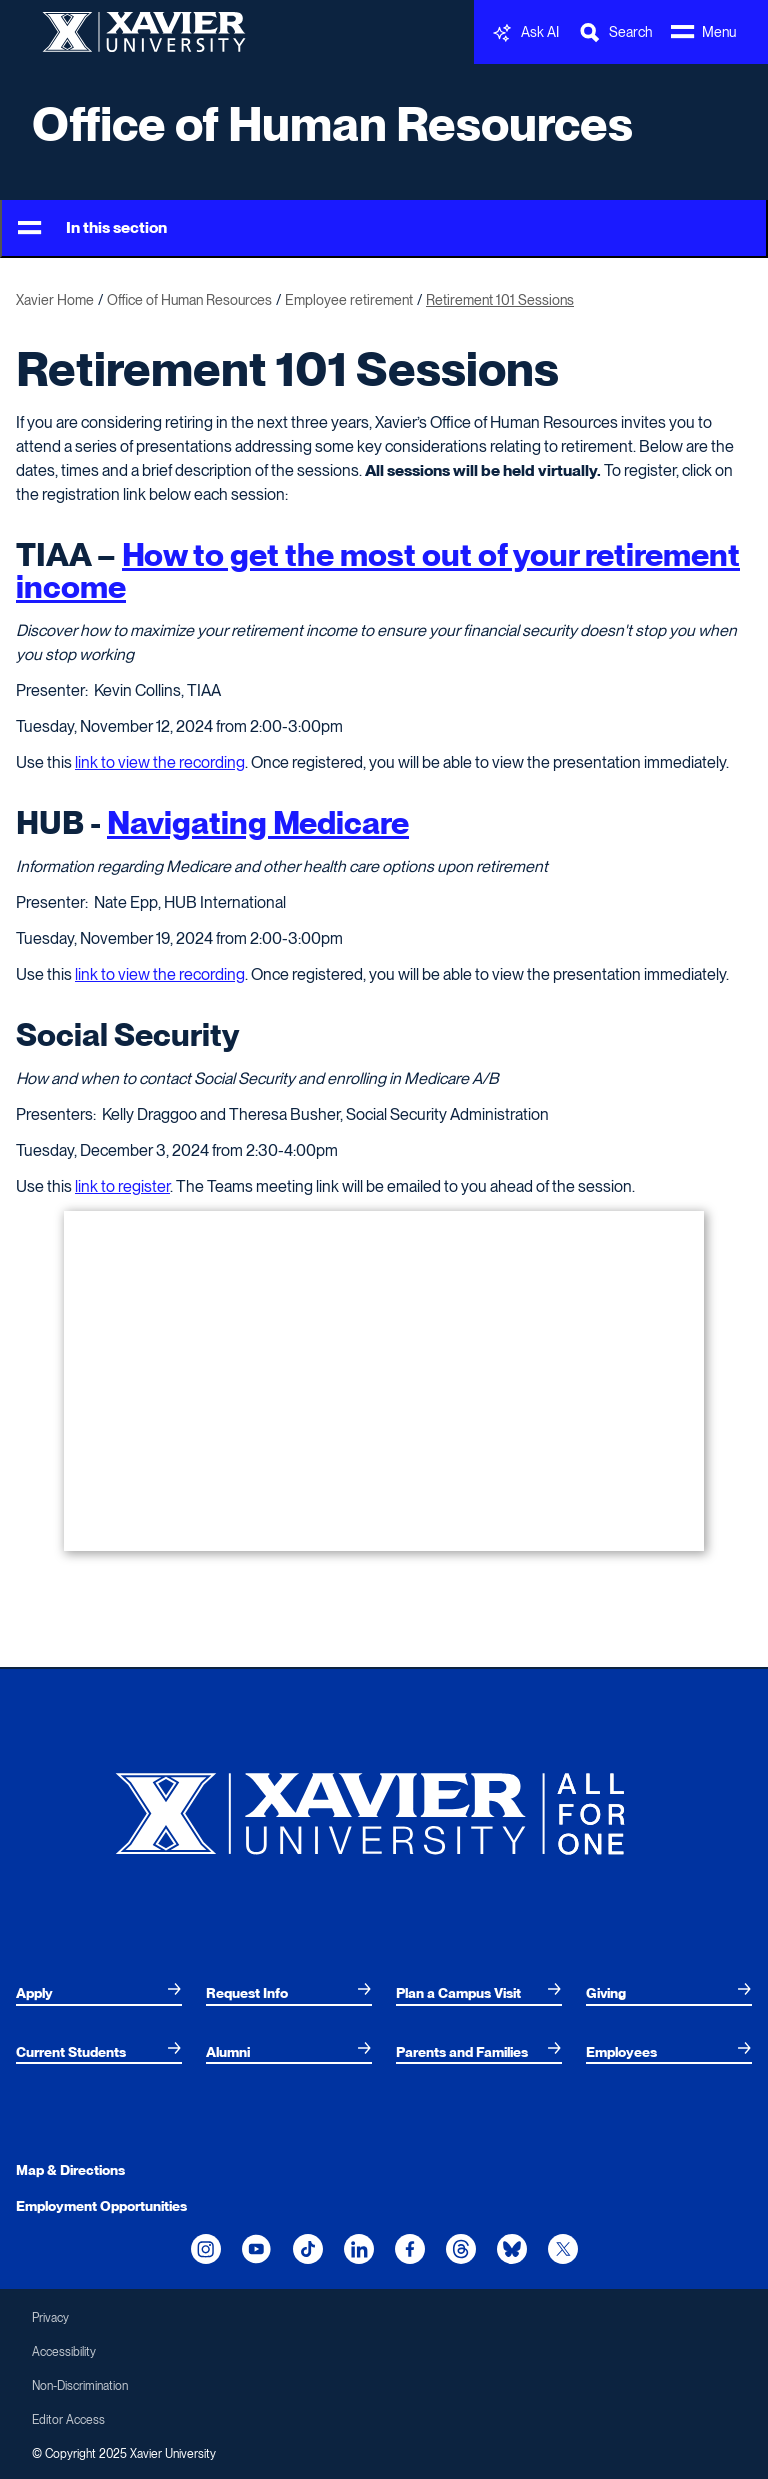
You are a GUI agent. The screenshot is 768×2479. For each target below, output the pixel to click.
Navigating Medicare (258, 822)
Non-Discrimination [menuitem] (80, 2386)
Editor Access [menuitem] (68, 2420)
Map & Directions (70, 2170)
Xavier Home (55, 300)
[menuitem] (99, 1993)
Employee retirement (349, 300)
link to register (122, 1186)
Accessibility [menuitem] (64, 2352)
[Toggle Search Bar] (615, 32)
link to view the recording (160, 762)
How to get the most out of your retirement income (378, 570)
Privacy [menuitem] (50, 2318)
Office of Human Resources (332, 124)
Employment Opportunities (101, 2206)
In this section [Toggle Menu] (92, 228)
